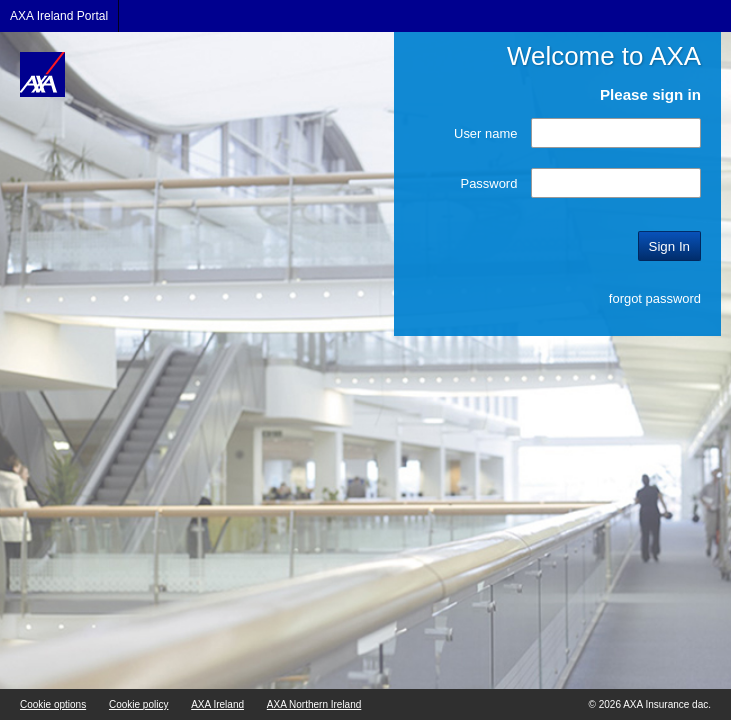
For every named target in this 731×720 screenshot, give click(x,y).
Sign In (670, 246)
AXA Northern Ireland (314, 704)
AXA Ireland (217, 704)
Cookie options (53, 704)
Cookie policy (138, 704)
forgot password (655, 298)
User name (485, 133)
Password (489, 183)
